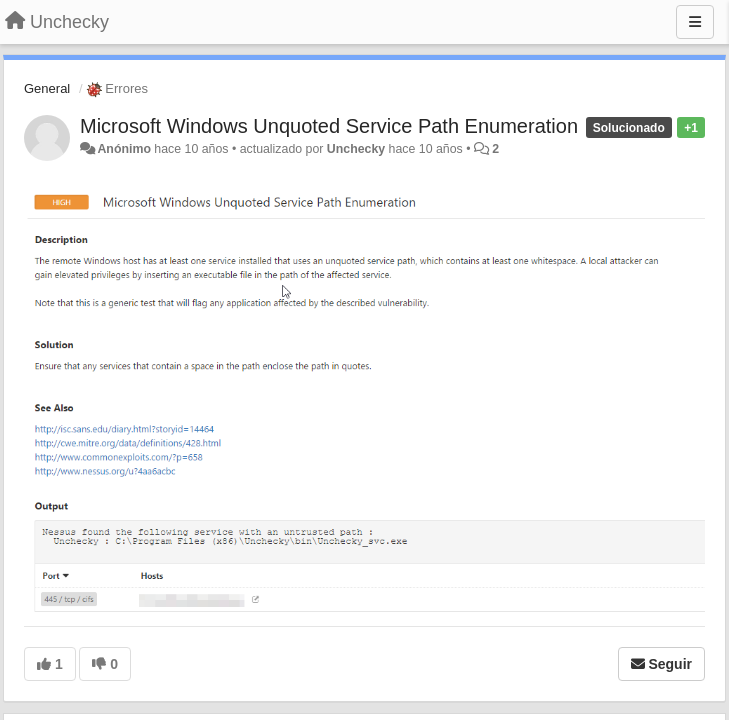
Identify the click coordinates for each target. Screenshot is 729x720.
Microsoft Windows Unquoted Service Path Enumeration (329, 126)
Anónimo (123, 149)
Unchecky (356, 149)
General (47, 88)
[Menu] (695, 22)
